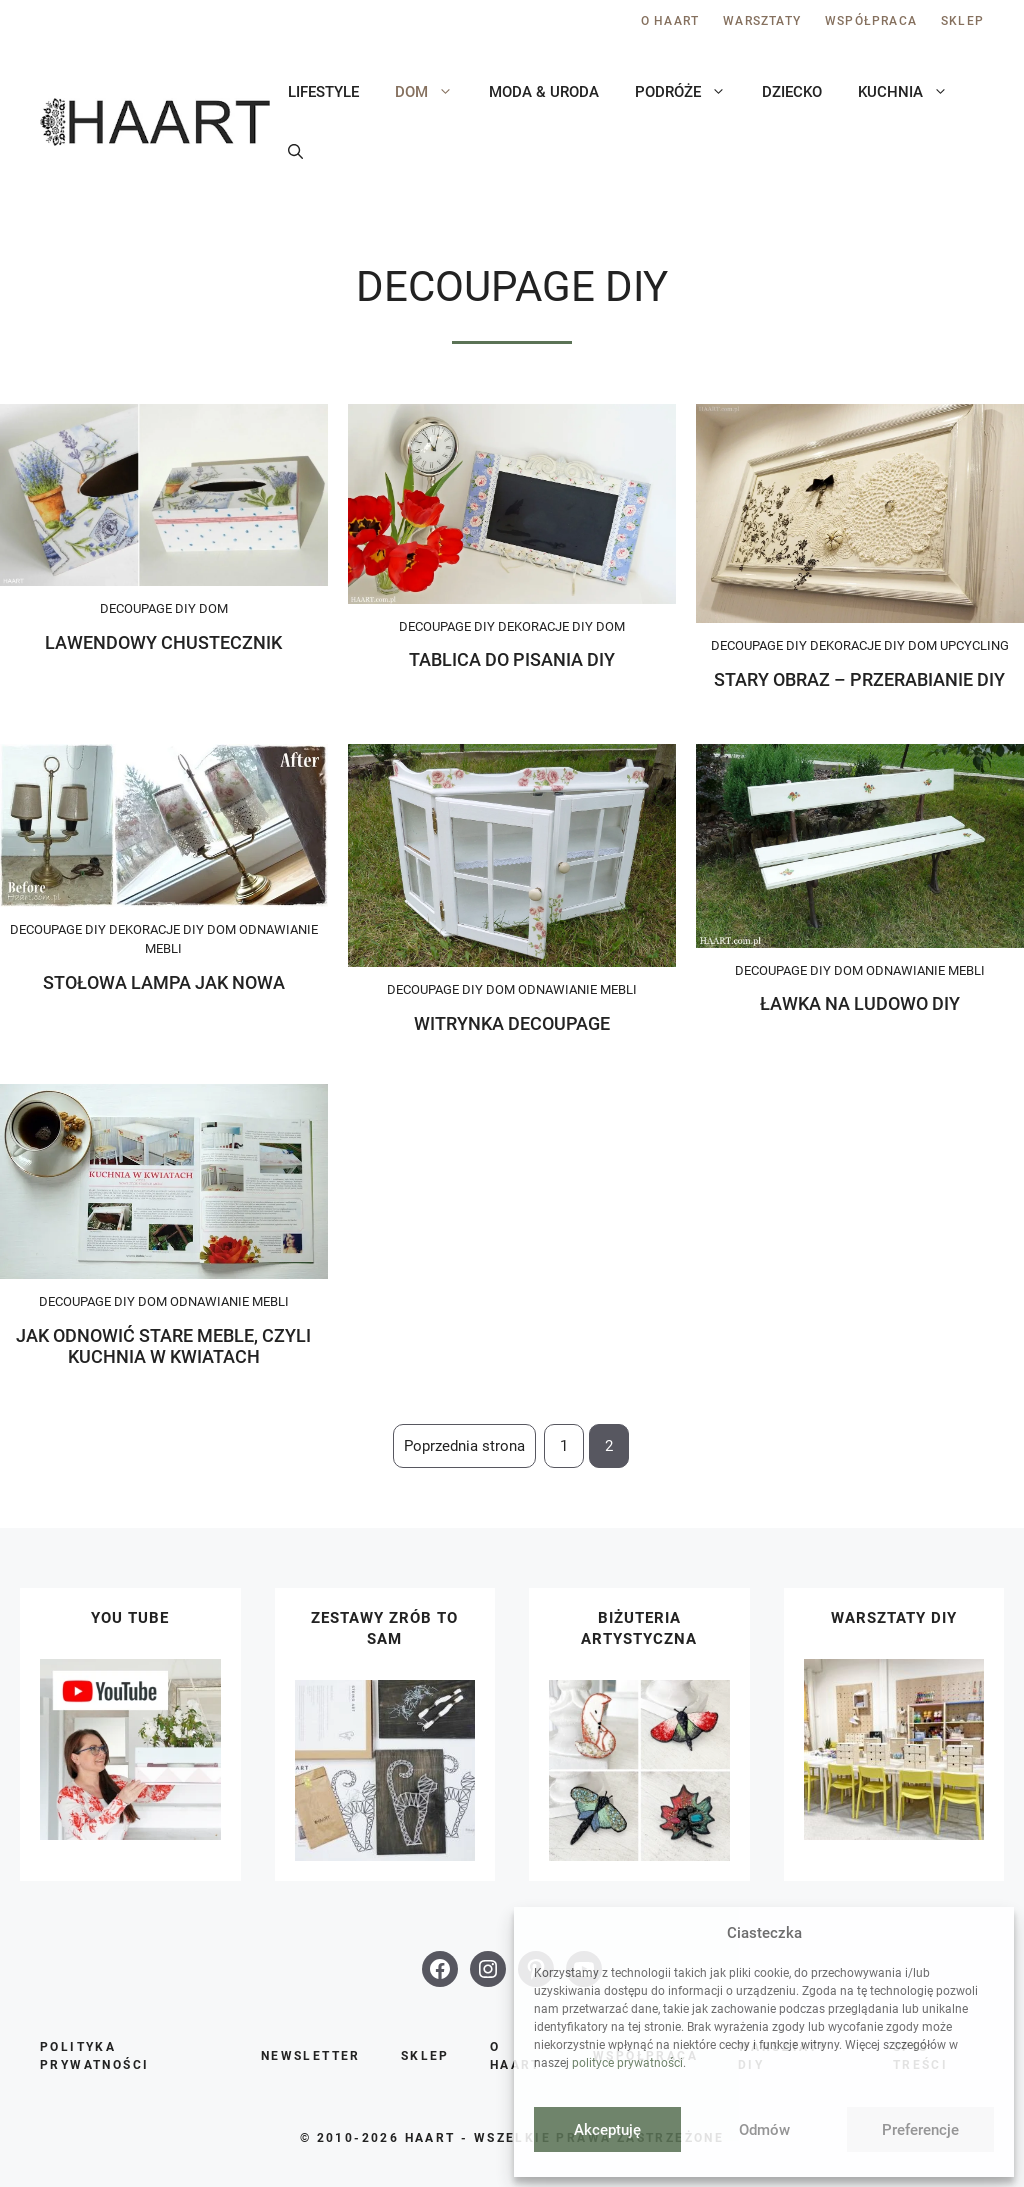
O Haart (670, 21)
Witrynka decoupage (512, 1023)
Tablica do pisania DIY (512, 659)
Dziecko (792, 92)
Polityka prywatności (94, 2056)
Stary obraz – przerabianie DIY (859, 679)
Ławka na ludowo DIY (860, 1003)
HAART (430, 2138)
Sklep (962, 21)
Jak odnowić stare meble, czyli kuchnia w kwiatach (163, 1346)
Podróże (689, 92)
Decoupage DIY (148, 608)
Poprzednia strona (464, 1446)
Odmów (764, 2130)
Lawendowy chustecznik (163, 642)
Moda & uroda (544, 92)
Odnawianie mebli (577, 989)
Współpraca (871, 21)
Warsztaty (762, 21)
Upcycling (974, 645)
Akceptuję (607, 2130)
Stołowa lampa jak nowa (164, 982)
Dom (433, 92)
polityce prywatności (627, 2063)
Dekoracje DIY (545, 626)
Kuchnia (912, 92)
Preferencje (920, 2130)
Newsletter (311, 2056)
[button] (295, 152)
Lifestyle (323, 92)
